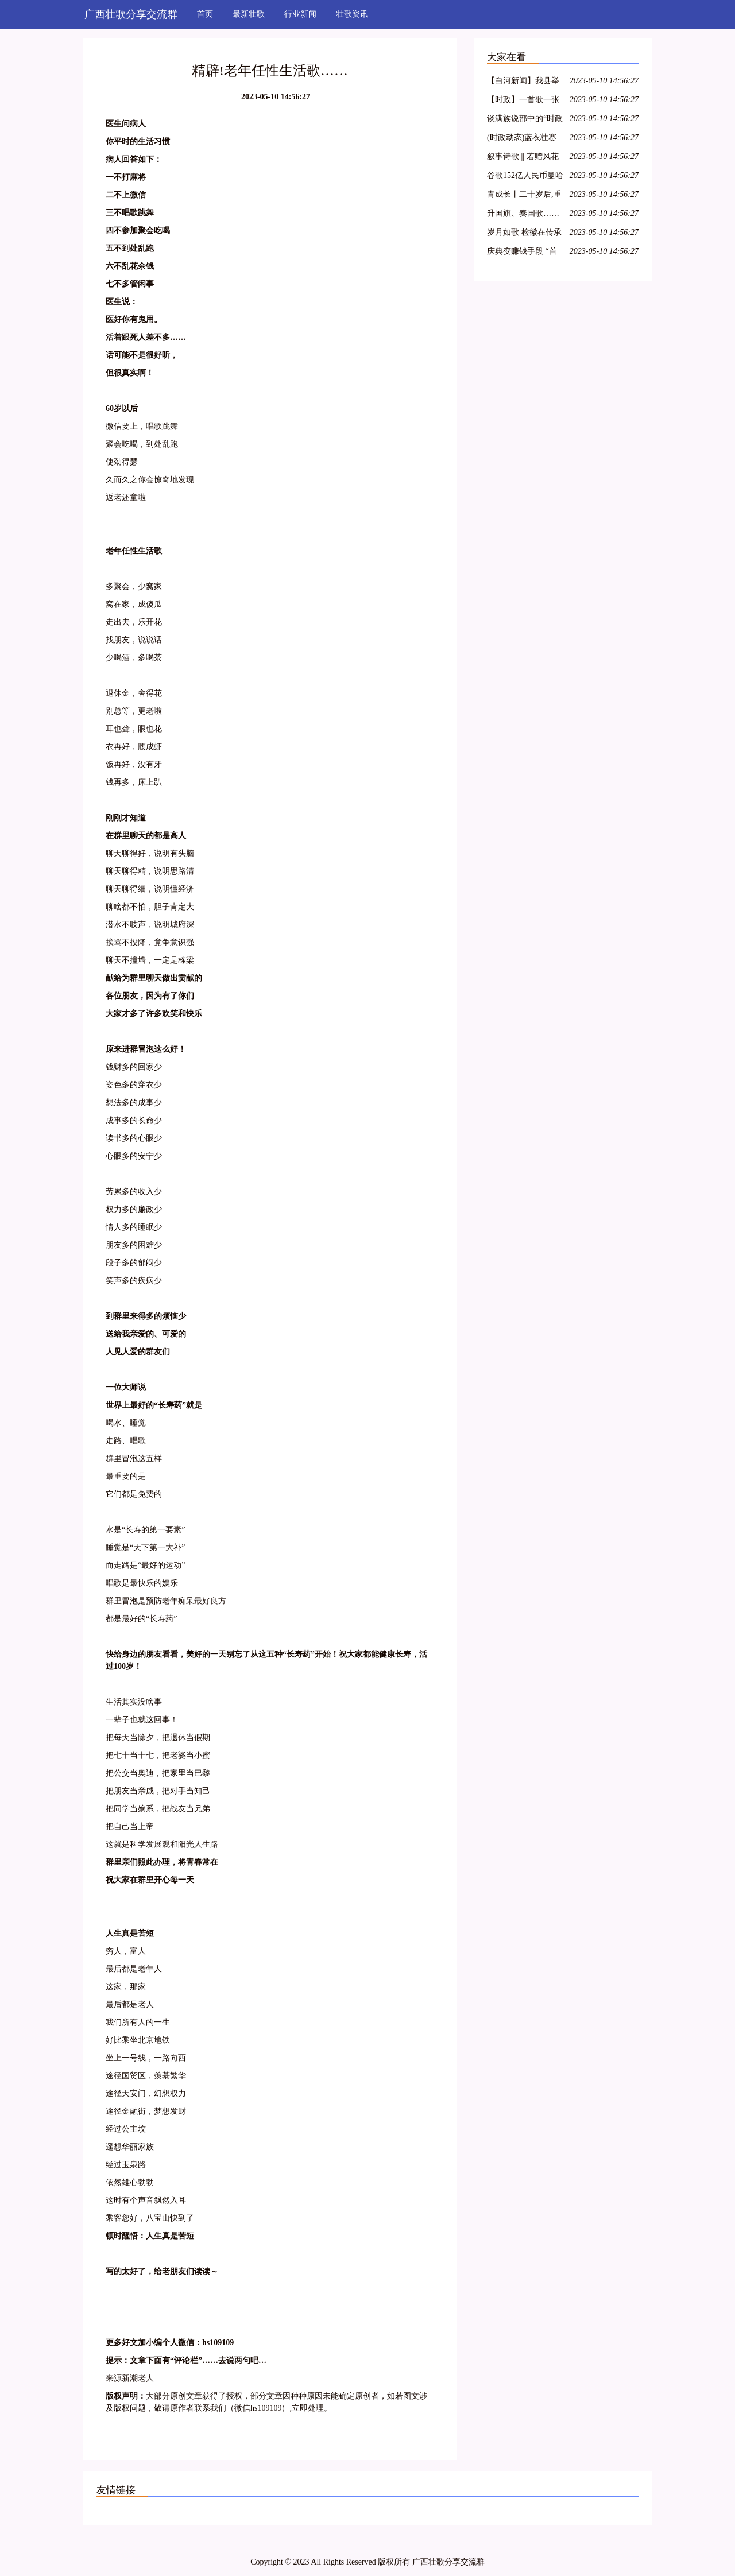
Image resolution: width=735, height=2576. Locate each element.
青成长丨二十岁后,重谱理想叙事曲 (524, 196)
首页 (205, 14)
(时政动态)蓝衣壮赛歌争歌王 (521, 139)
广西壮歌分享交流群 (130, 14)
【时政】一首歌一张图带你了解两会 (523, 101)
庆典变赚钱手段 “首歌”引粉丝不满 (522, 253)
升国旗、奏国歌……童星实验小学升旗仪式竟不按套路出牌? (523, 215)
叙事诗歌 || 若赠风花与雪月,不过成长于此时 (524, 158)
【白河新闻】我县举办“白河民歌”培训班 (523, 82)
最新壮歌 (249, 14)
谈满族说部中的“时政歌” (525, 120)
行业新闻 (300, 14)
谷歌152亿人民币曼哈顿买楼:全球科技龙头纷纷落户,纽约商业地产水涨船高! (525, 177)
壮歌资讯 (352, 14)
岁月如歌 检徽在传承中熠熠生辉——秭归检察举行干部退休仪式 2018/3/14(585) (524, 234)
